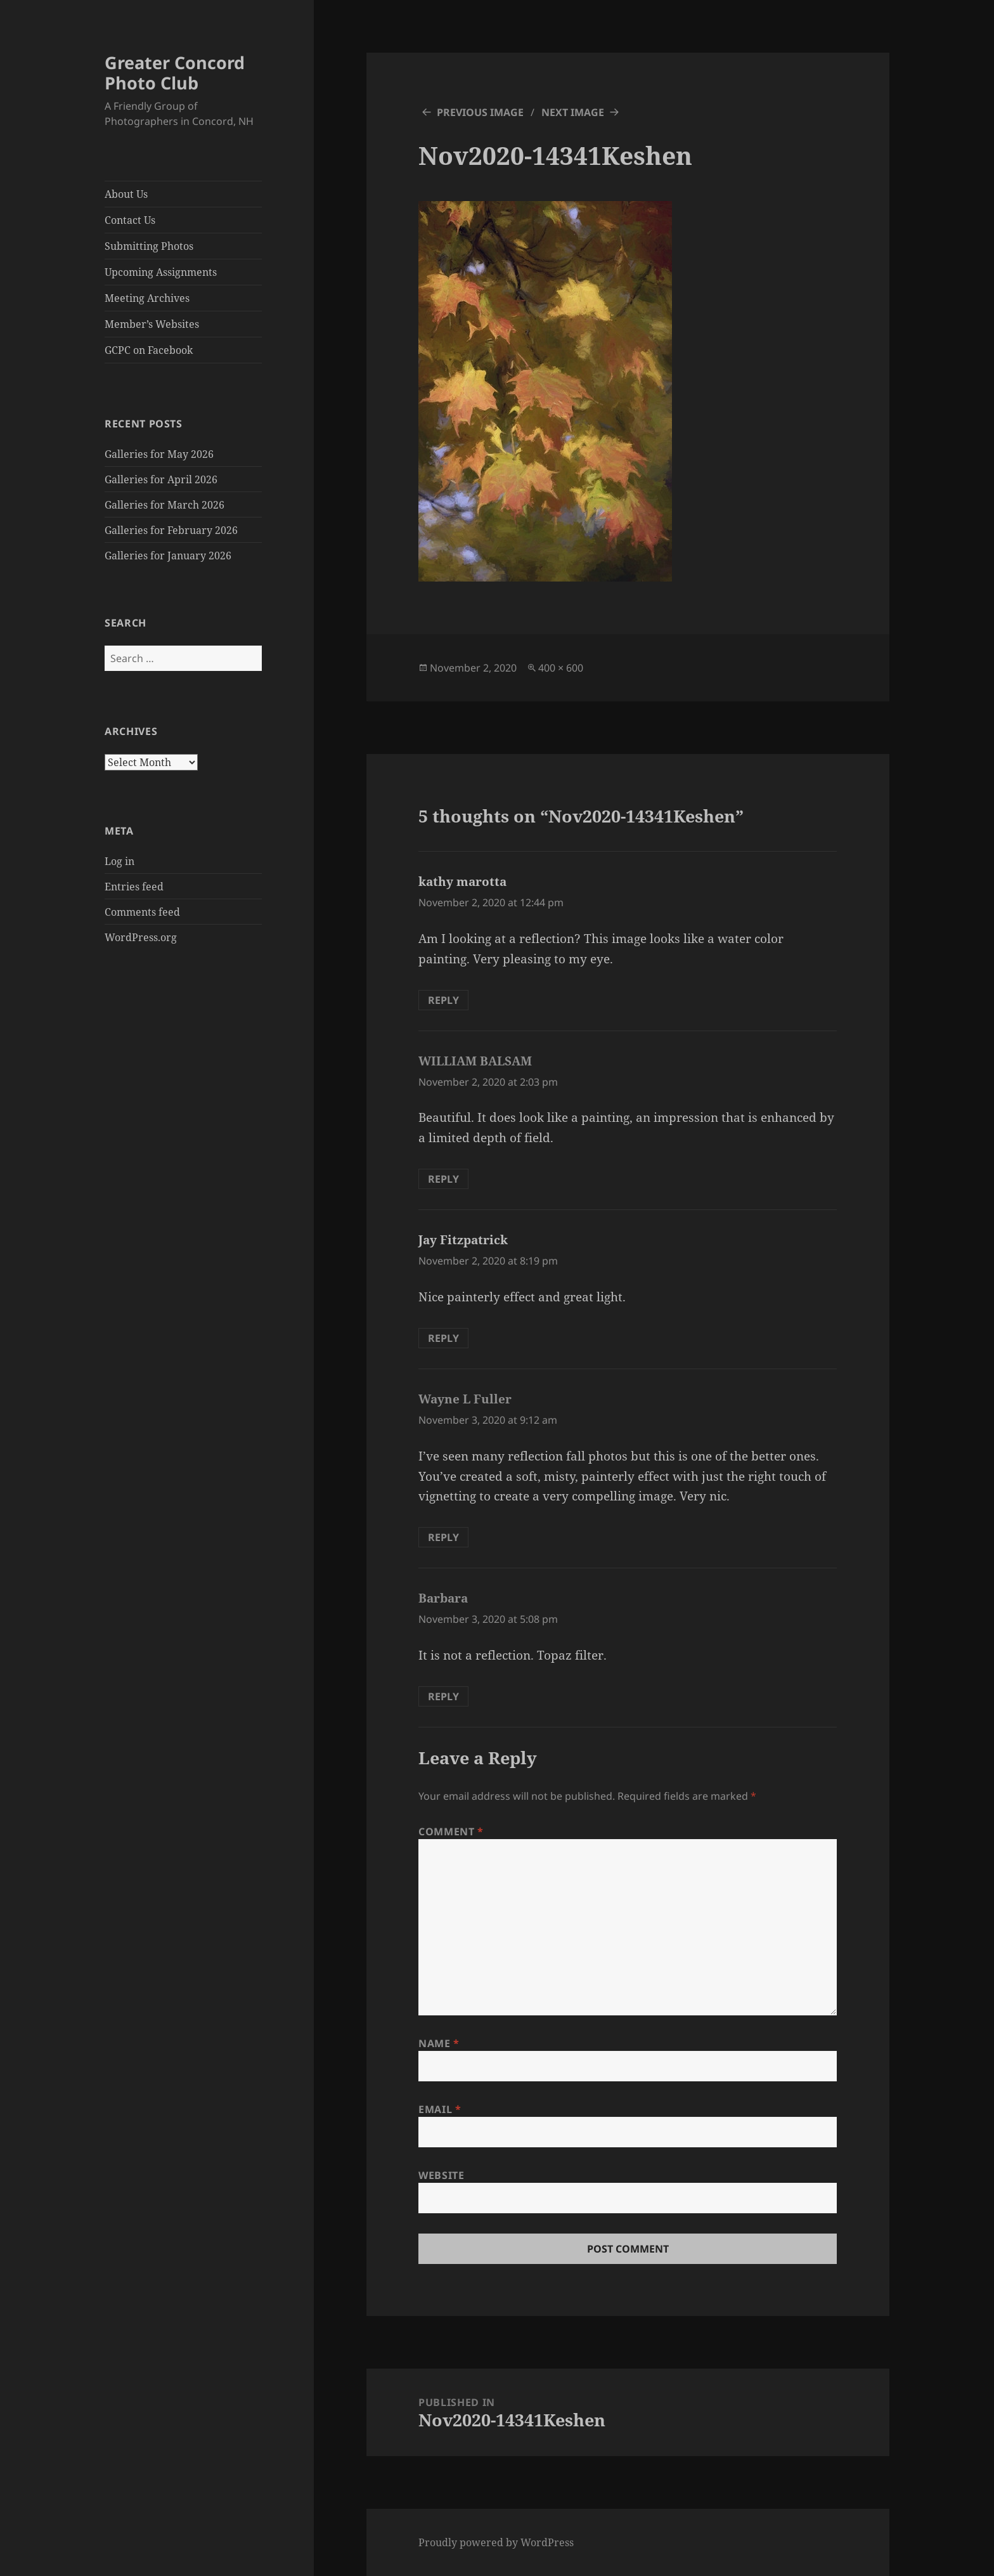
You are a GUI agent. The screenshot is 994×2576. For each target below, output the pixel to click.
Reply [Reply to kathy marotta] (443, 1000)
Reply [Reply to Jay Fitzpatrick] (443, 1338)
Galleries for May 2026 (159, 454)
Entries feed (134, 887)
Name (439, 2043)
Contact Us (130, 220)
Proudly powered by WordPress (496, 2542)
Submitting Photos (149, 246)
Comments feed (142, 912)
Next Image (572, 112)
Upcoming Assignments (161, 272)
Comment (451, 1831)
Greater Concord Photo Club (175, 72)
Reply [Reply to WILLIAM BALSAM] (443, 1179)
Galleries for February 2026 (171, 530)
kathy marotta (462, 881)
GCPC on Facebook (149, 350)
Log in (119, 861)
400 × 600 (560, 668)
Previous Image (480, 112)
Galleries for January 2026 (168, 556)
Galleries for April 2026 (161, 479)
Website (441, 2175)
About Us (126, 194)
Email (439, 2109)
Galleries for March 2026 (164, 505)
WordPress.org (141, 937)
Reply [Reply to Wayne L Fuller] (443, 1537)
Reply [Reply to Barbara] (443, 1696)
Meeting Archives (147, 298)
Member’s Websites (152, 324)
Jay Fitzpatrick (463, 1240)
